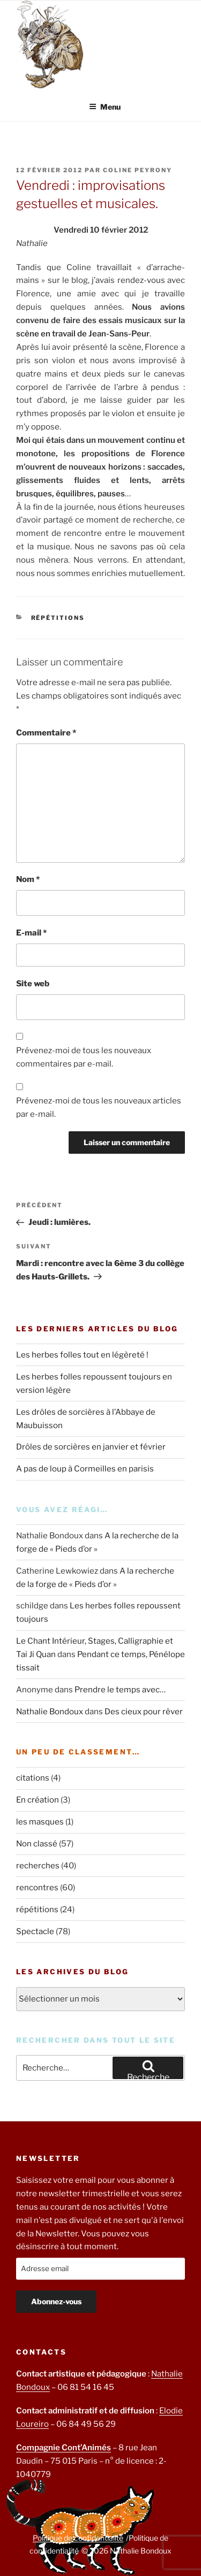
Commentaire (46, 733)
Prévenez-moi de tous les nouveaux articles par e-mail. (98, 1107)
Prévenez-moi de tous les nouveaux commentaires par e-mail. (83, 1057)
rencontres (37, 1887)
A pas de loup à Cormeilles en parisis (85, 1469)
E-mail (31, 933)
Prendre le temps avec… (120, 1690)
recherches (37, 1865)
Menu (105, 106)
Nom (28, 879)
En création (37, 1800)
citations (32, 1778)
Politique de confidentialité (78, 2537)
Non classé (36, 1844)
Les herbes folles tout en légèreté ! (82, 1355)
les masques (40, 1822)
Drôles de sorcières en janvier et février (91, 1447)
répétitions (58, 618)
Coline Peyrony (137, 170)
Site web (32, 983)
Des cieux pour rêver (144, 1711)
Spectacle (35, 1931)
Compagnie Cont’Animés (63, 2447)
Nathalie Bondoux (49, 1711)
